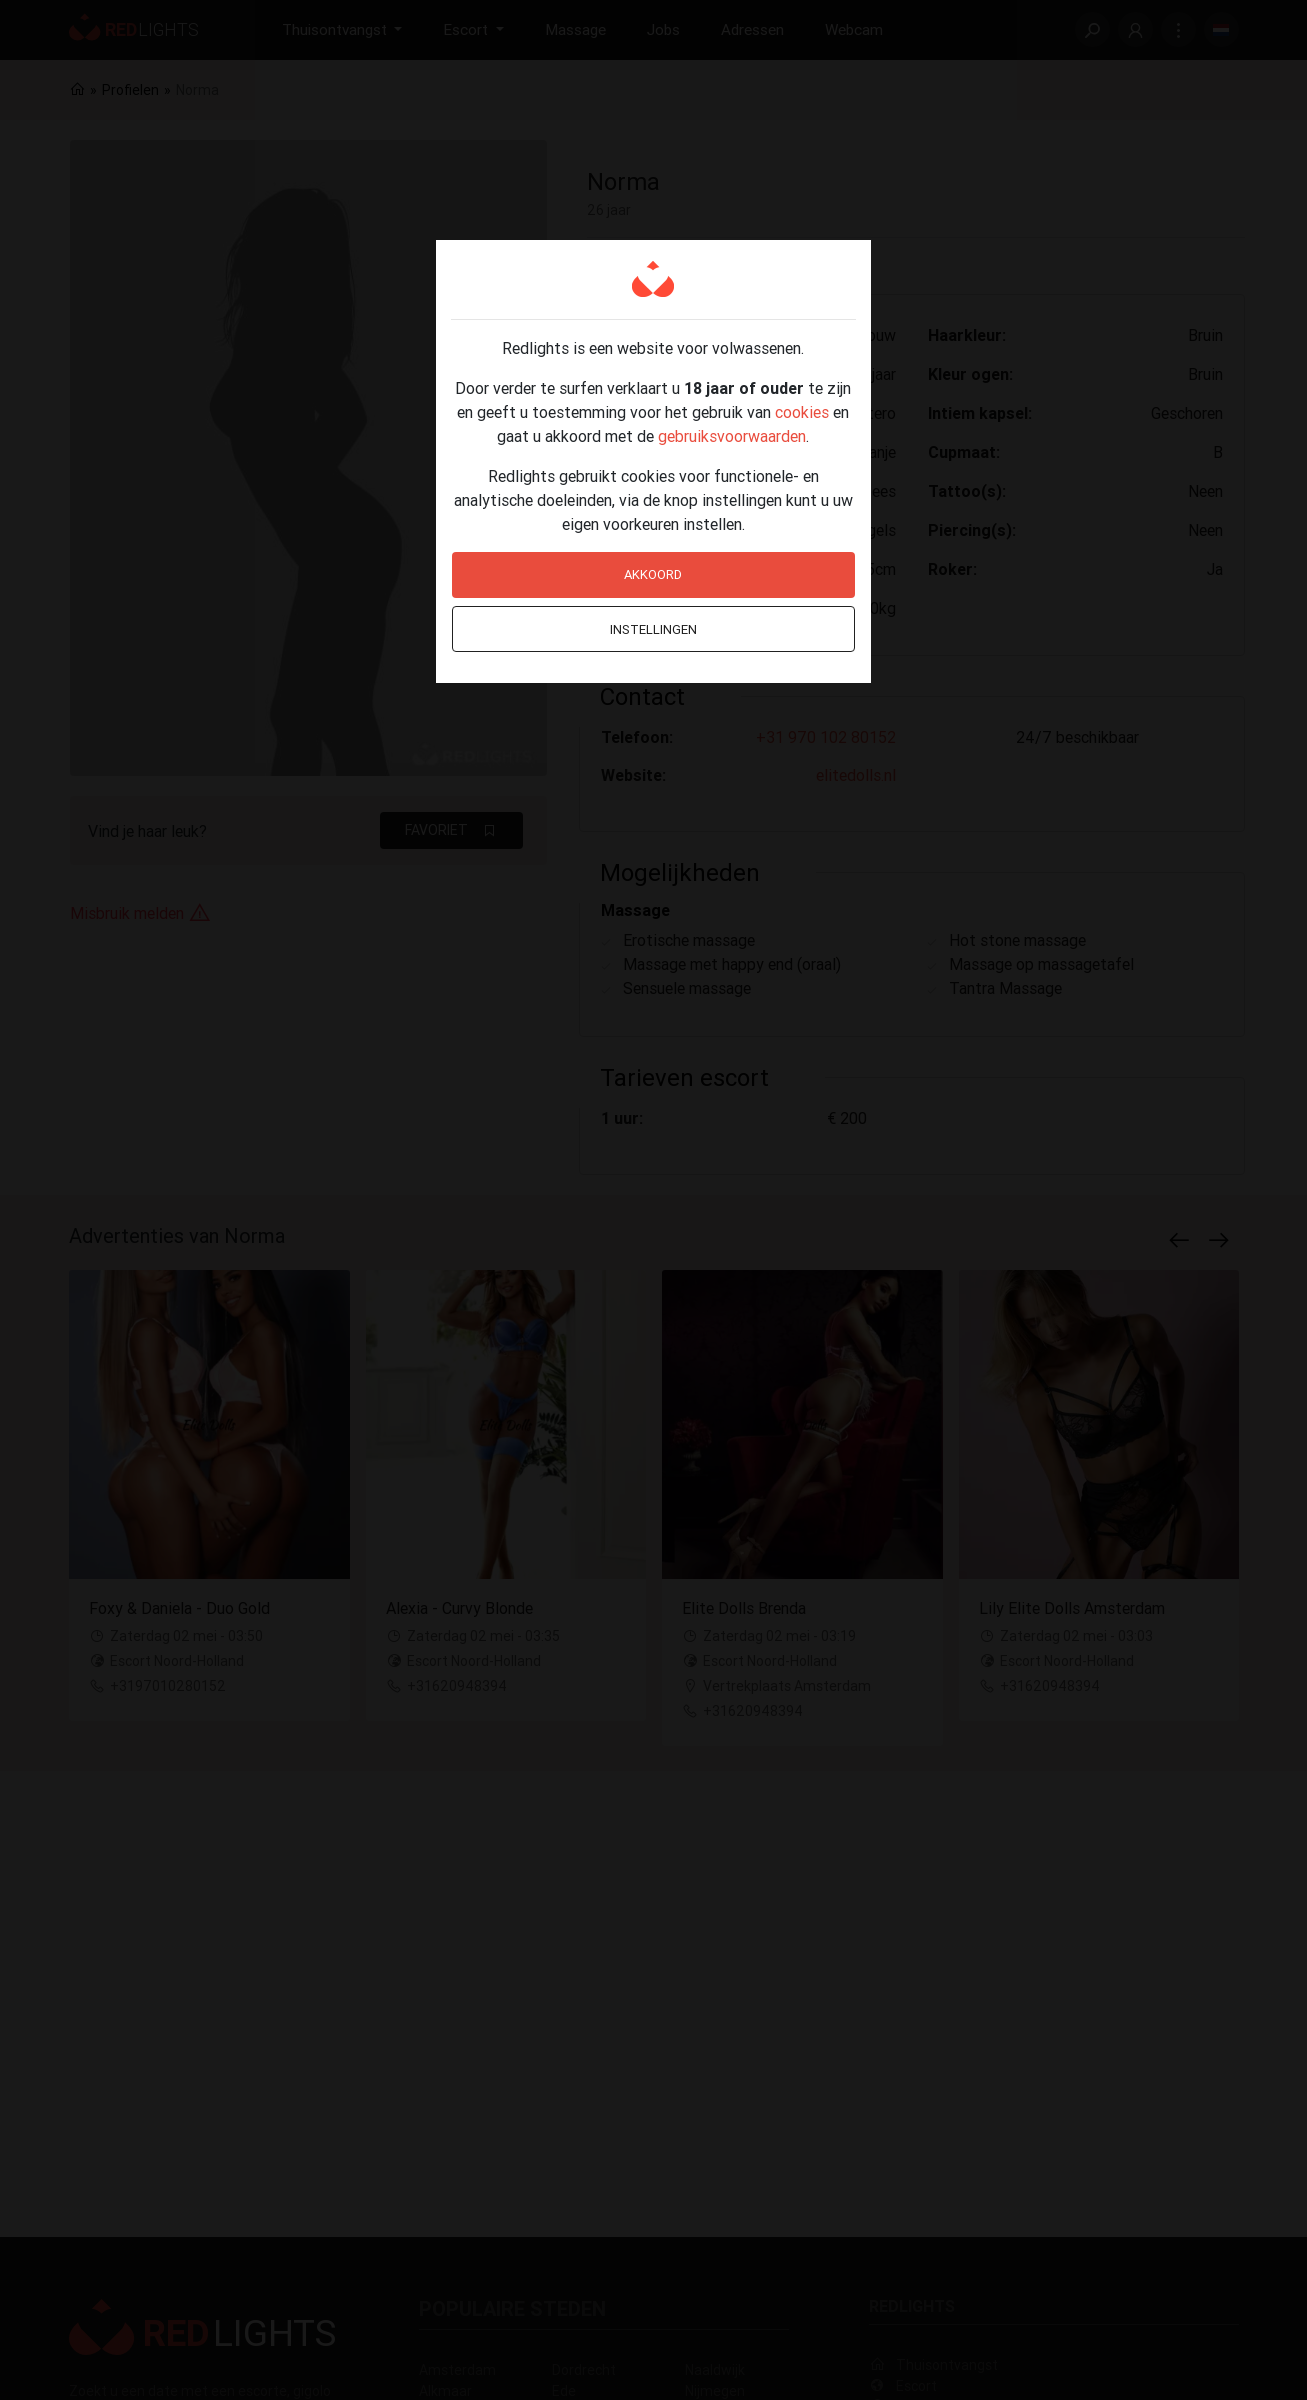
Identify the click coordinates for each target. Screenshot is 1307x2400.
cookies (802, 412)
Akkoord (653, 574)
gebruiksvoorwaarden (732, 436)
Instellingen (653, 629)
